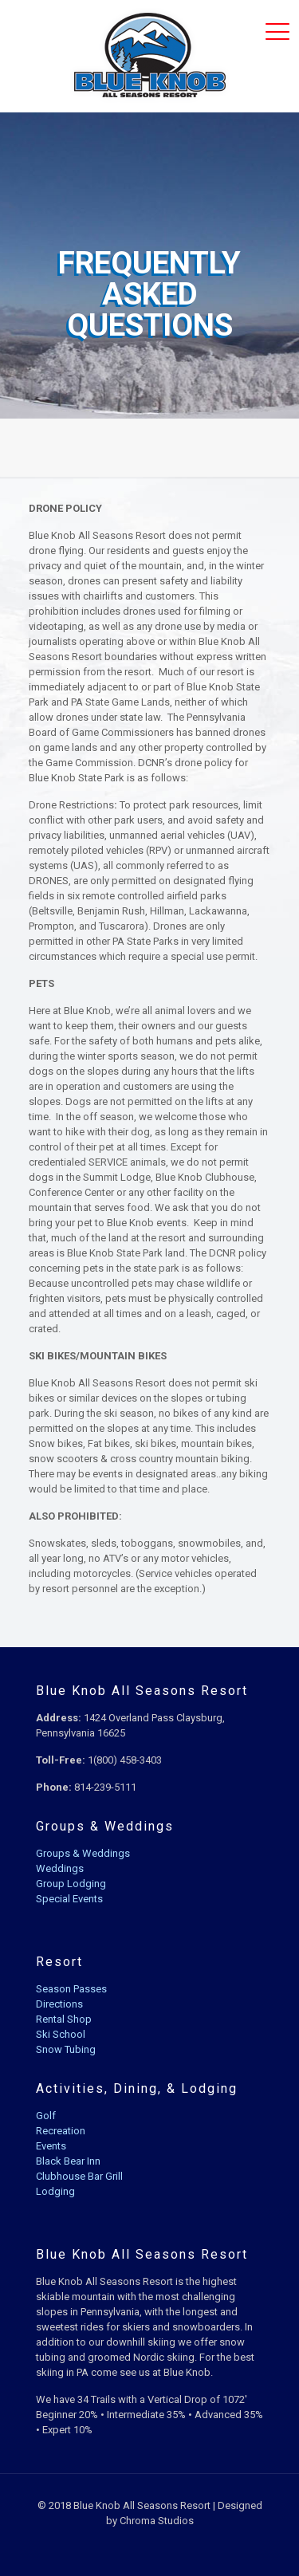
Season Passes (71, 1989)
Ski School (60, 2034)
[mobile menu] (277, 31)
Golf (46, 2116)
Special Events (69, 1899)
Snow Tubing (66, 2049)
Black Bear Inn (68, 2161)
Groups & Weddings (83, 1853)
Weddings (60, 1868)
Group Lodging (71, 1884)
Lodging (55, 2191)
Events (51, 2146)
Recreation (60, 2131)
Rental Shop (64, 2019)
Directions (59, 2004)
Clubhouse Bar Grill (79, 2176)
